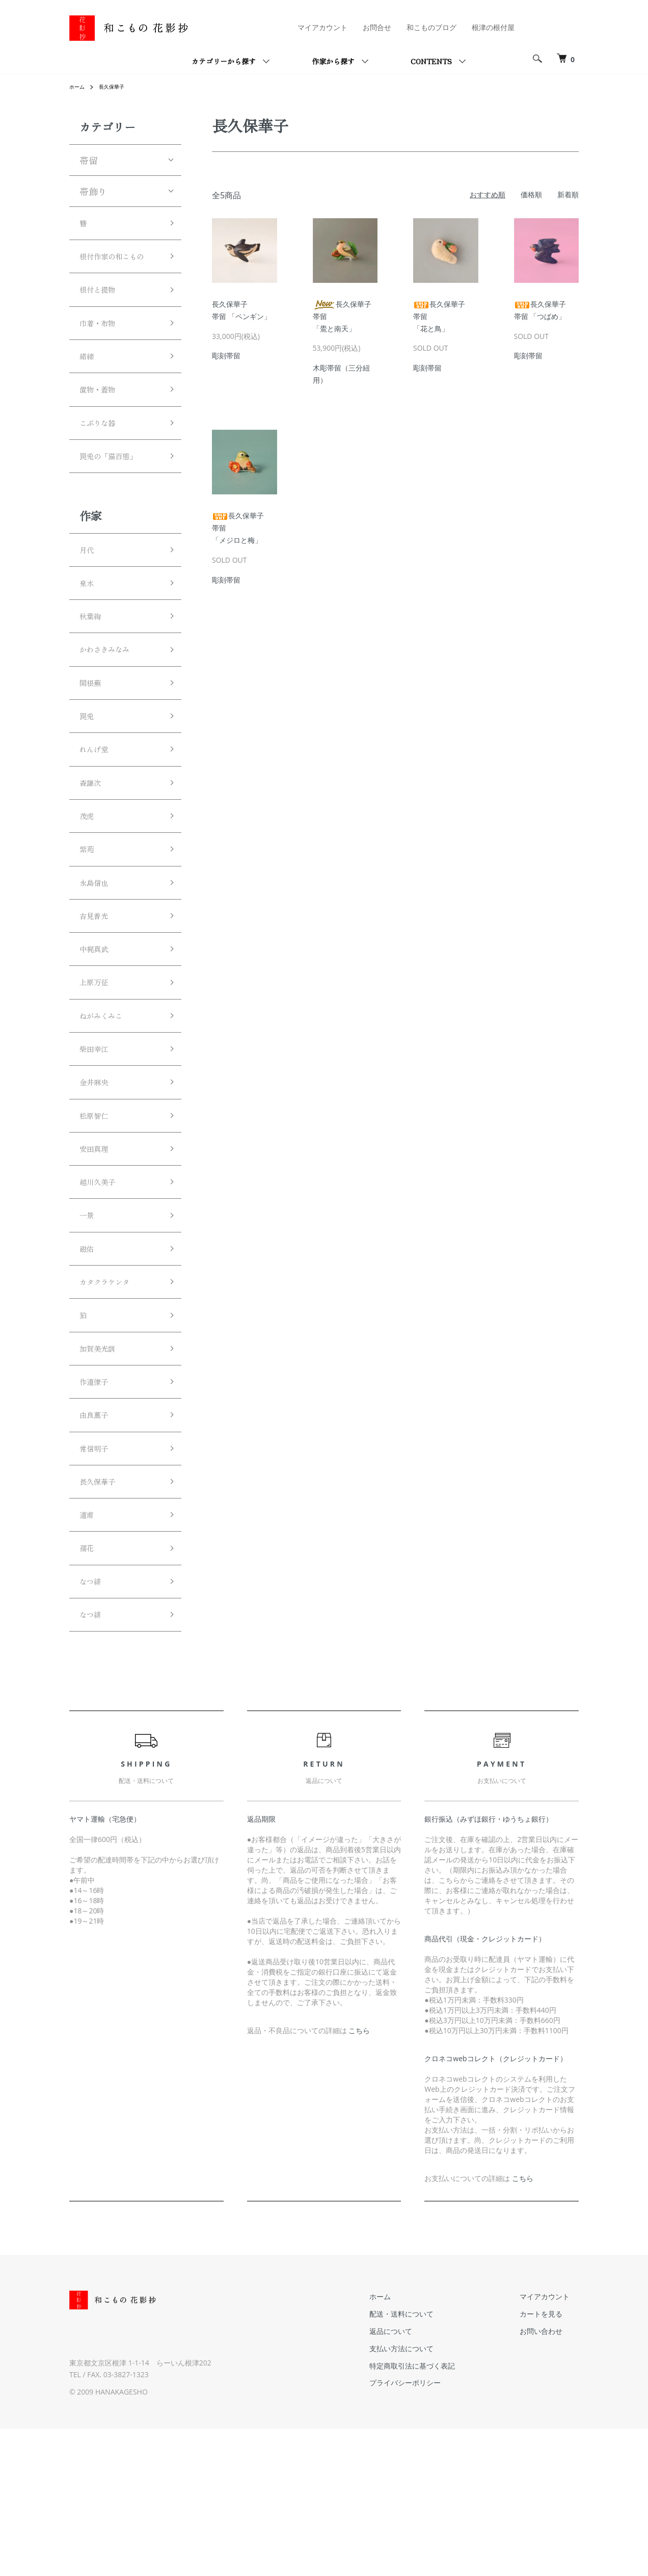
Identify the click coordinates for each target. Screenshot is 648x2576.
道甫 (88, 1651)
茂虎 (88, 884)
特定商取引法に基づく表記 (440, 2512)
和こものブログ (431, 27)
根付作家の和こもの (116, 268)
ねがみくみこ (106, 1103)
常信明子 (97, 1578)
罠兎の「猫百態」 (116, 496)
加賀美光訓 (102, 1468)
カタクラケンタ (111, 1395)
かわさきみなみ (111, 701)
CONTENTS (431, 61)
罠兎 (88, 774)
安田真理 (97, 1249)
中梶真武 (97, 1030)
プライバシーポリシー (433, 2530)
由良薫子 (97, 1541)
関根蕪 (93, 738)
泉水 (88, 629)
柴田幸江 (97, 1139)
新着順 (568, 194)
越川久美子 (102, 1286)
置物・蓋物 (102, 422)
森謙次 (93, 848)
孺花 (88, 1687)
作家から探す (333, 61)
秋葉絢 (93, 665)
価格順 (531, 194)
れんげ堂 (97, 811)
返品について (418, 2478)
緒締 (88, 386)
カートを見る (550, 2461)
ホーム (78, 86)
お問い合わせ (550, 2478)
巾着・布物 (102, 349)
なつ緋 (93, 1723)
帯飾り (93, 191)
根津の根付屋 (493, 27)
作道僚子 (97, 1504)
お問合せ (377, 27)
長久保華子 (117, 86)
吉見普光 (97, 994)
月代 (88, 592)
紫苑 (88, 921)
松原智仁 (97, 1213)
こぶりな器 (102, 459)
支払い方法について (429, 2496)
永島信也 (97, 957)
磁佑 (88, 1358)
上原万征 (97, 1066)
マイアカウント (322, 27)
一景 (88, 1322)
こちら (359, 2178)
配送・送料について (429, 2461)
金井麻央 (97, 1176)
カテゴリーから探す (224, 61)
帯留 (88, 160)
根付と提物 (102, 313)
